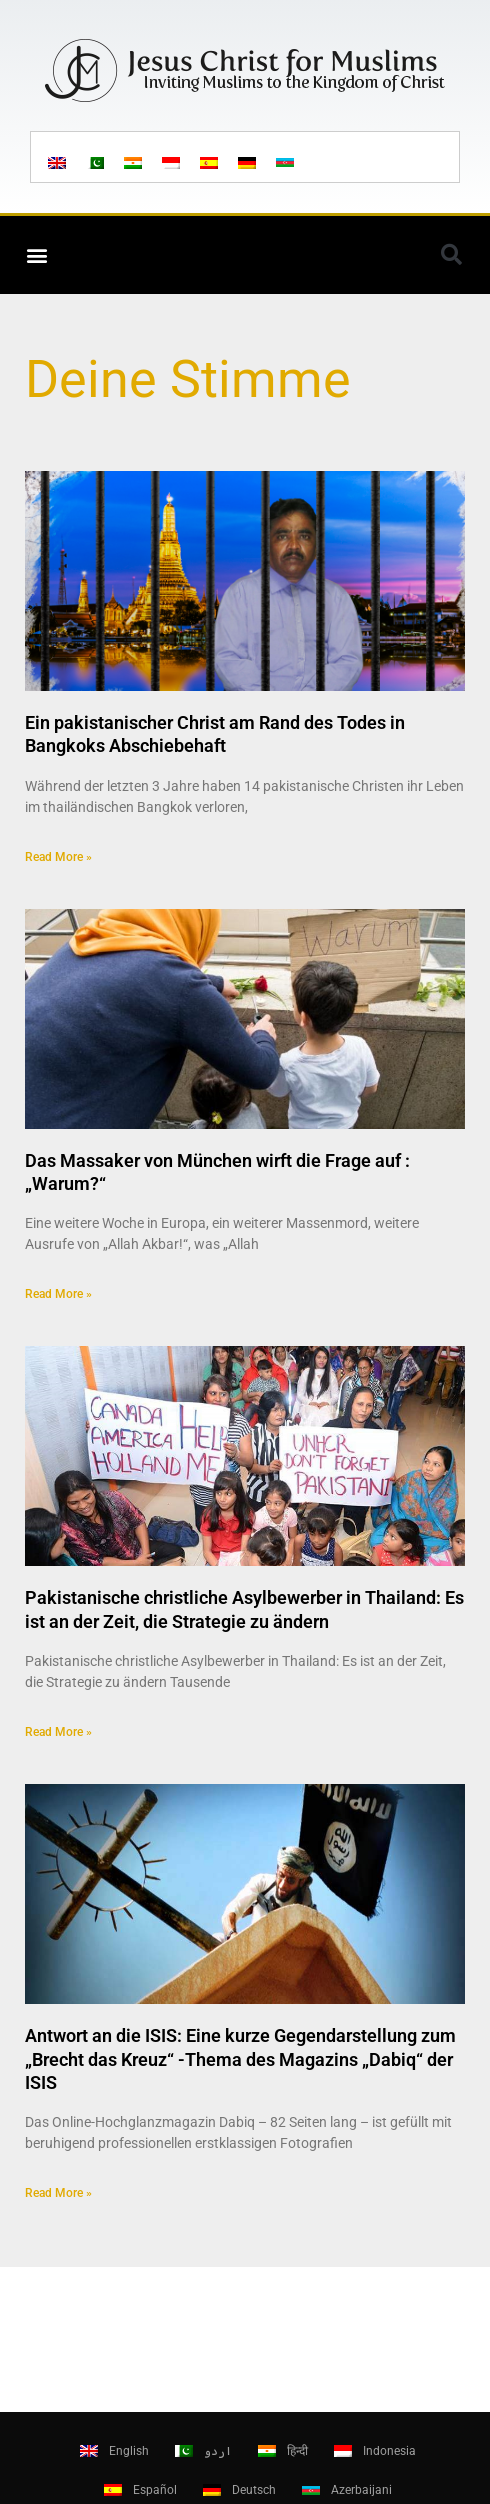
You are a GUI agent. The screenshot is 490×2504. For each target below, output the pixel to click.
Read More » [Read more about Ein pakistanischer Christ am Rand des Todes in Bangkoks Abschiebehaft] (58, 857)
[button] (36, 254)
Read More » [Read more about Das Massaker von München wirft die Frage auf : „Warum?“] (58, 1294)
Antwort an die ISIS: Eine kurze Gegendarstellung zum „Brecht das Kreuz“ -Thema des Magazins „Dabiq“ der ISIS (240, 2059)
